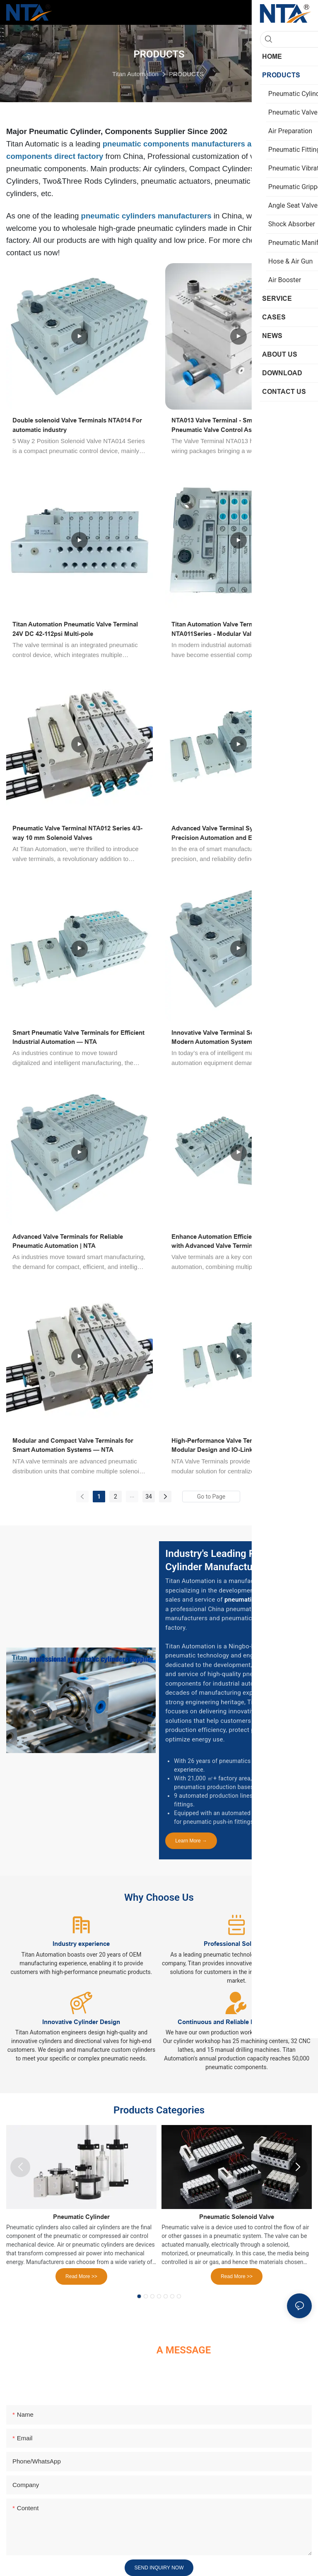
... (132, 1495)
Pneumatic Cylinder (81, 2217)
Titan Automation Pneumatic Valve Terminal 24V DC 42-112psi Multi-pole (75, 629)
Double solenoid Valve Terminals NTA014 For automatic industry (77, 425)
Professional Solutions (237, 1944)
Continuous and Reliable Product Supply (237, 2022)
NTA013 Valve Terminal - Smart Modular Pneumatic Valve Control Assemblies (228, 425)
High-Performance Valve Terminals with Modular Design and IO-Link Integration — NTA (232, 1446)
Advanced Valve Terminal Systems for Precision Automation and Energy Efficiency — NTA (235, 833)
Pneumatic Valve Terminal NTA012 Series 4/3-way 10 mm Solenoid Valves (77, 833)
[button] (139, 2296)
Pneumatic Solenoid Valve (236, 2217)
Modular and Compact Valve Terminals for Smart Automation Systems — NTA (72, 1445)
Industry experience (81, 1944)
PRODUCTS (186, 73)
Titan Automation (135, 73)
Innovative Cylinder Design (81, 2022)
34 (148, 1496)
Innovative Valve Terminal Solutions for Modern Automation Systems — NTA (227, 1037)
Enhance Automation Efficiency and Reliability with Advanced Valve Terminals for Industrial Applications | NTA (238, 1242)
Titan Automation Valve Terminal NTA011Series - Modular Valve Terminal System (227, 629)
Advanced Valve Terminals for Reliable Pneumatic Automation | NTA (67, 1241)
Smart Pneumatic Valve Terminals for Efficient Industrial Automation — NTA (78, 1037)
